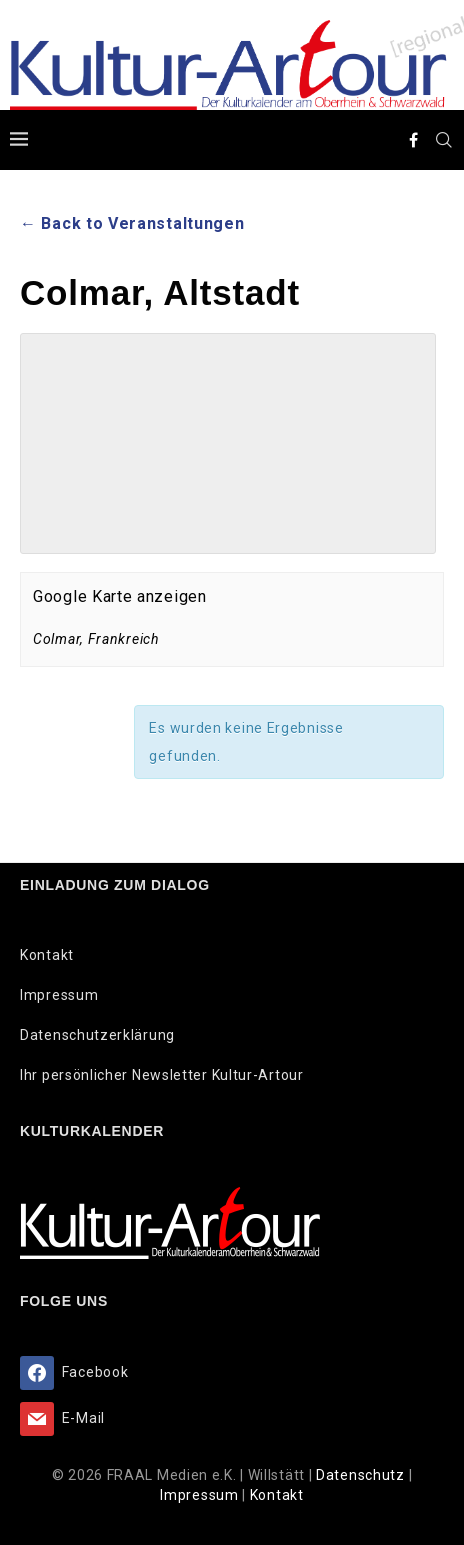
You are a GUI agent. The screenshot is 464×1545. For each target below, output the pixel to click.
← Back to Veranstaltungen (132, 223)
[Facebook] (414, 140)
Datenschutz (362, 1475)
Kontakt (47, 955)
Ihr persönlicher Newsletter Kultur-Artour (162, 1075)
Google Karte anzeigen (120, 596)
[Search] (444, 140)
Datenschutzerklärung (97, 1035)
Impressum (59, 995)
